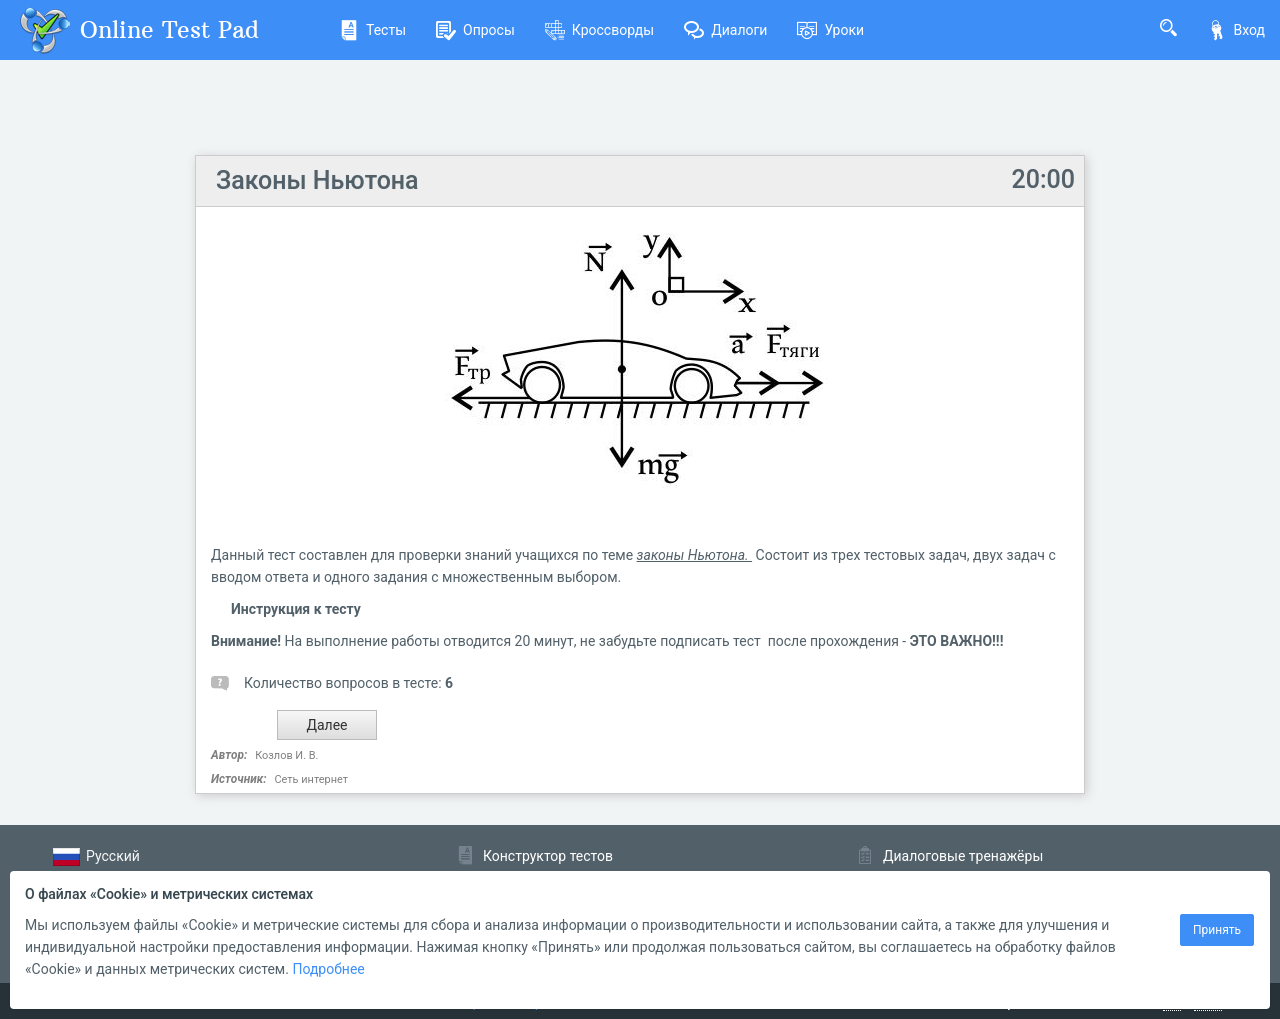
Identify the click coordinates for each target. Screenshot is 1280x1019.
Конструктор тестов (548, 856)
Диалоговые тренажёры (963, 856)
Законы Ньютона (317, 180)
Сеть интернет (310, 779)
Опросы (475, 30)
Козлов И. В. (286, 755)
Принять (1217, 930)
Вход (1236, 30)
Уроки (830, 30)
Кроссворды (599, 30)
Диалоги (725, 30)
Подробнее (328, 969)
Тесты (372, 30)
